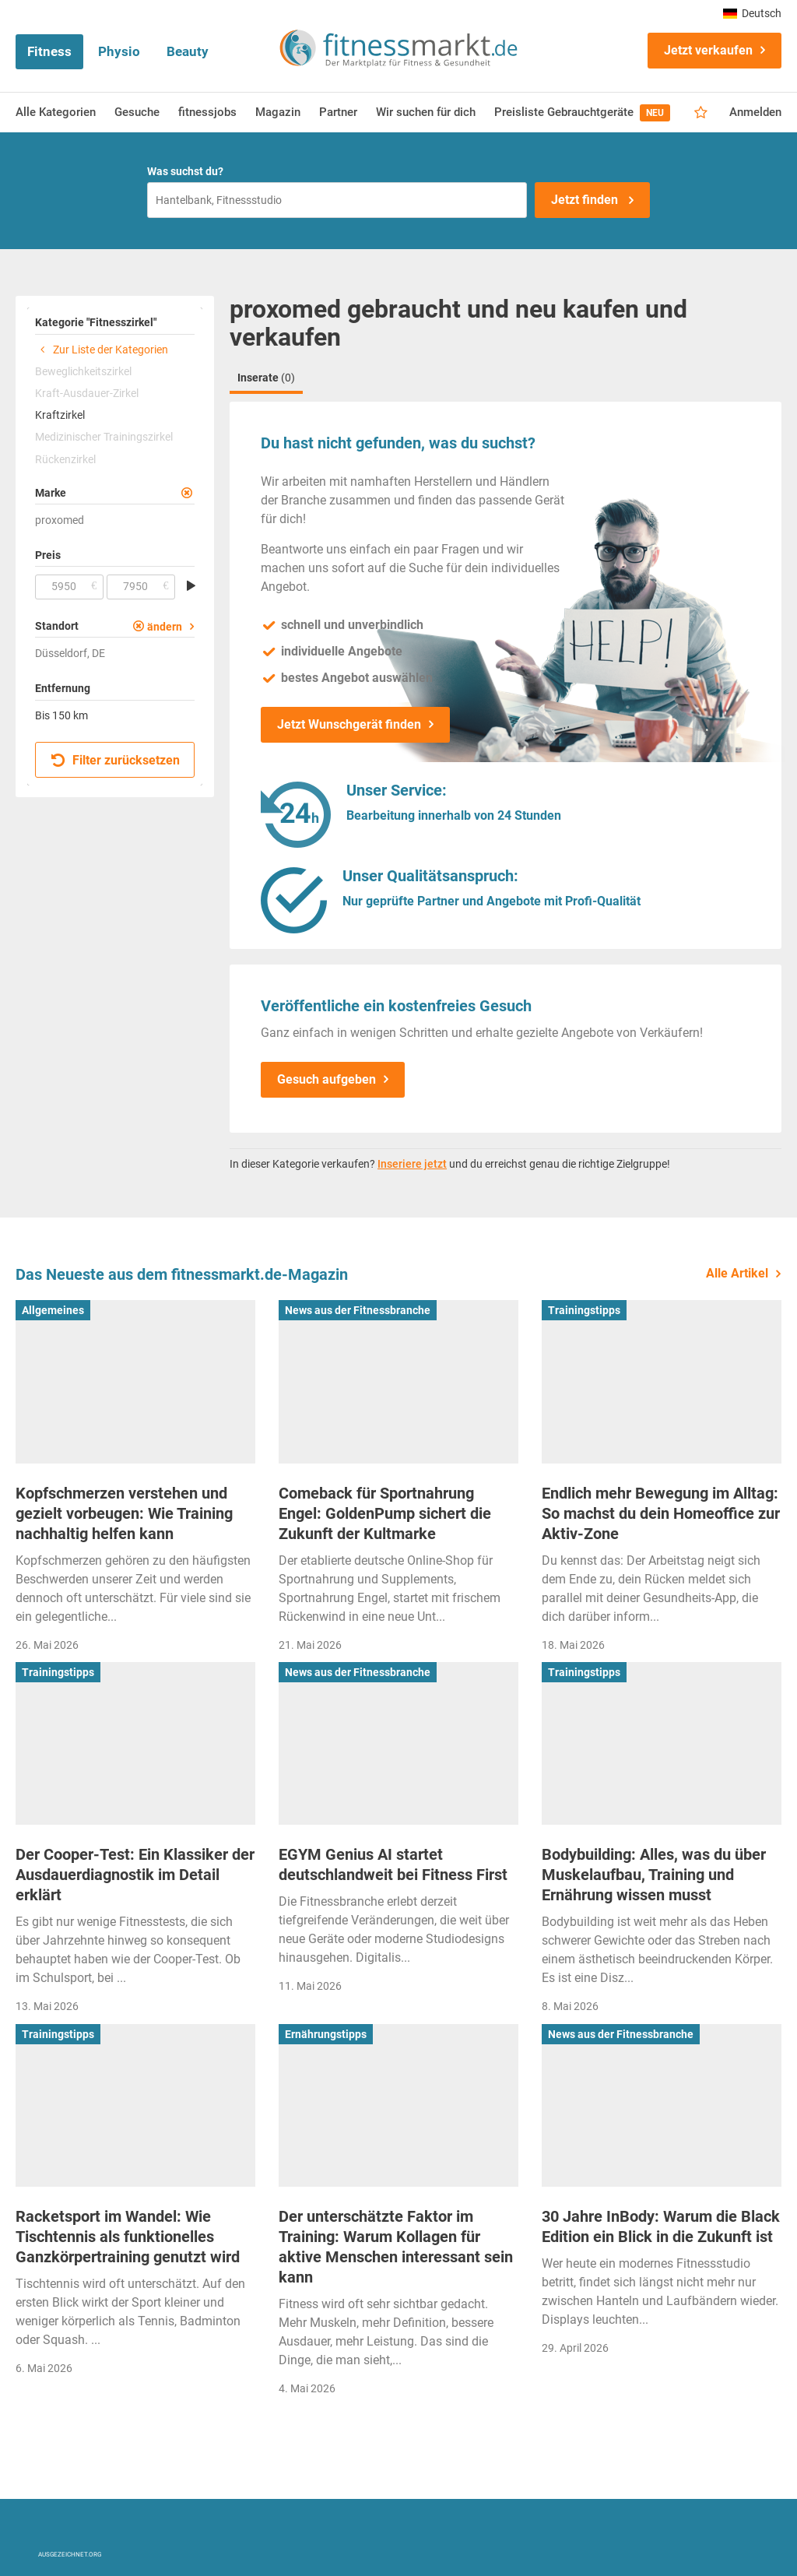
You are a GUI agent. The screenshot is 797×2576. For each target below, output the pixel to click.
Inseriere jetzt (412, 1164)
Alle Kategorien (56, 112)
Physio (119, 51)
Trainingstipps (584, 1310)
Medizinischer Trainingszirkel (104, 437)
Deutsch (752, 13)
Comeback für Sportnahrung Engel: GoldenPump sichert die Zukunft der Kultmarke (385, 1513)
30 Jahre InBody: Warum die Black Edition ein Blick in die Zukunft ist (661, 2226)
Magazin (277, 112)
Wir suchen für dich (426, 112)
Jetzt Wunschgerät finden (349, 724)
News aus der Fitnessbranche (357, 1310)
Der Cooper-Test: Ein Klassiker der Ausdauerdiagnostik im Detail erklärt (135, 1874)
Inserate (266, 377)
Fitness (49, 51)
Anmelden (755, 112)
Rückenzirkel (65, 459)
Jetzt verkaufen (708, 50)
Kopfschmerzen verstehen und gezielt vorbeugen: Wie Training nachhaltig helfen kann (124, 1513)
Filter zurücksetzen (115, 760)
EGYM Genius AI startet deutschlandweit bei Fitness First (393, 1864)
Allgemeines (53, 1310)
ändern (164, 626)
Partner (338, 112)
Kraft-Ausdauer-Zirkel (87, 393)
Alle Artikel (737, 1273)
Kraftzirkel (60, 415)
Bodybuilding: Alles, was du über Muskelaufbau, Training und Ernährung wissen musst (654, 1874)
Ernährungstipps (326, 2034)
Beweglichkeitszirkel (83, 371)
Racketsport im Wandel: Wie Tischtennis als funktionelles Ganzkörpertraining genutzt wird (128, 2236)
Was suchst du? (185, 171)
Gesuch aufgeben (326, 1079)
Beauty (188, 51)
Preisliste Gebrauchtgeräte (582, 112)
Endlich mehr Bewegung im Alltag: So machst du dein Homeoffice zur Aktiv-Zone (661, 1513)
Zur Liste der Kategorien (101, 349)
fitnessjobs (207, 112)
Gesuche (137, 112)
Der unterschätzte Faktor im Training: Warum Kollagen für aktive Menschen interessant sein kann (396, 2246)
